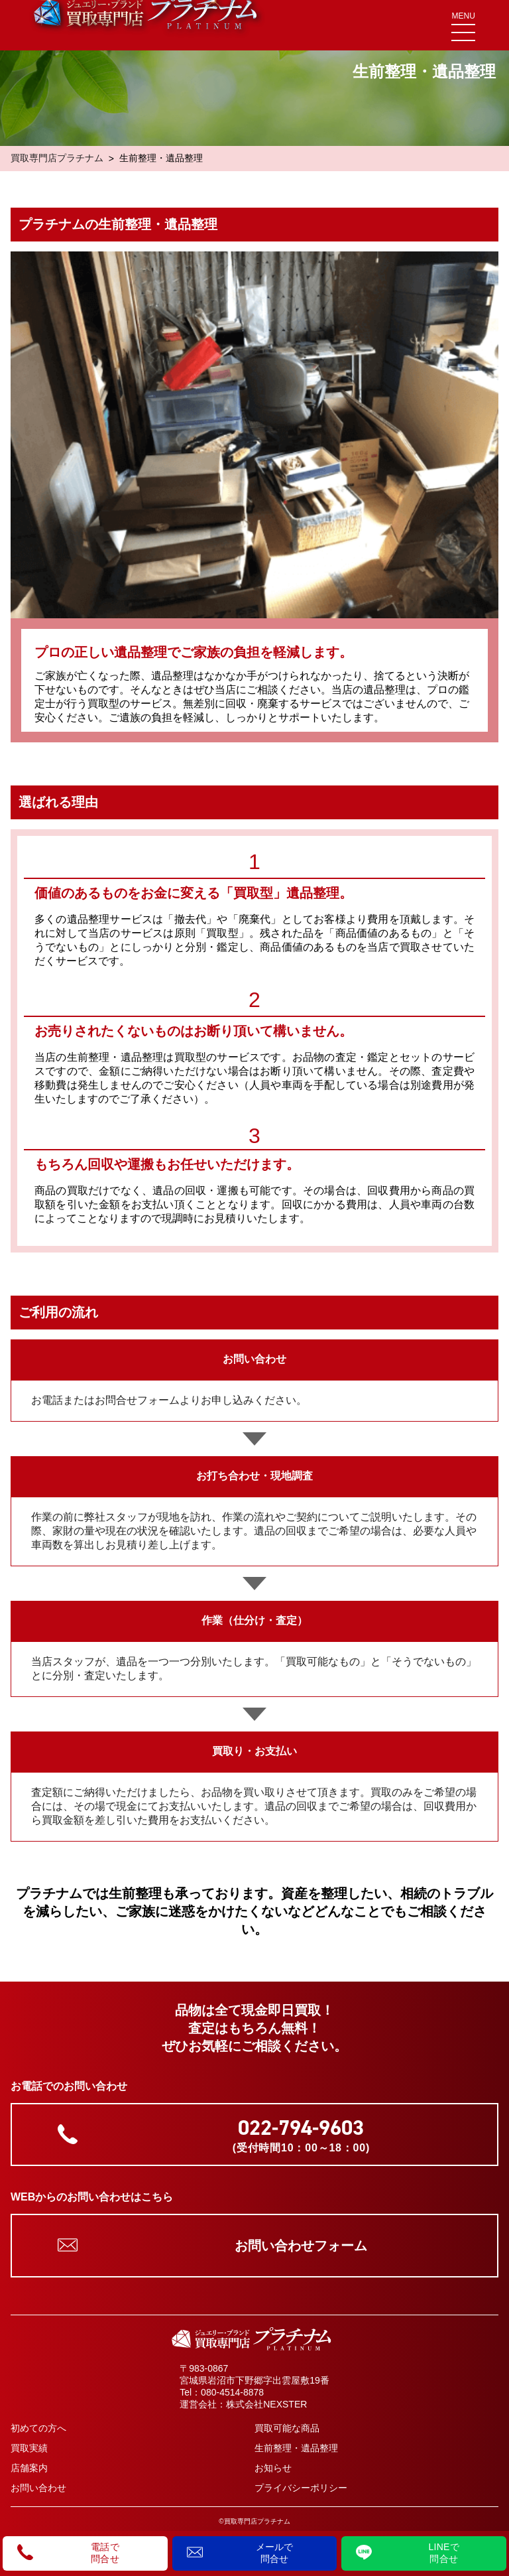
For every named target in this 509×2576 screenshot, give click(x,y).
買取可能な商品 (286, 2428)
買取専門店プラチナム (57, 158)
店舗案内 (29, 2468)
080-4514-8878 (232, 2392)
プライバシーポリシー (300, 2487)
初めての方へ (38, 2428)
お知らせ (273, 2468)
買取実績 (29, 2448)
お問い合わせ (38, 2487)
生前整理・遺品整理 (296, 2448)
